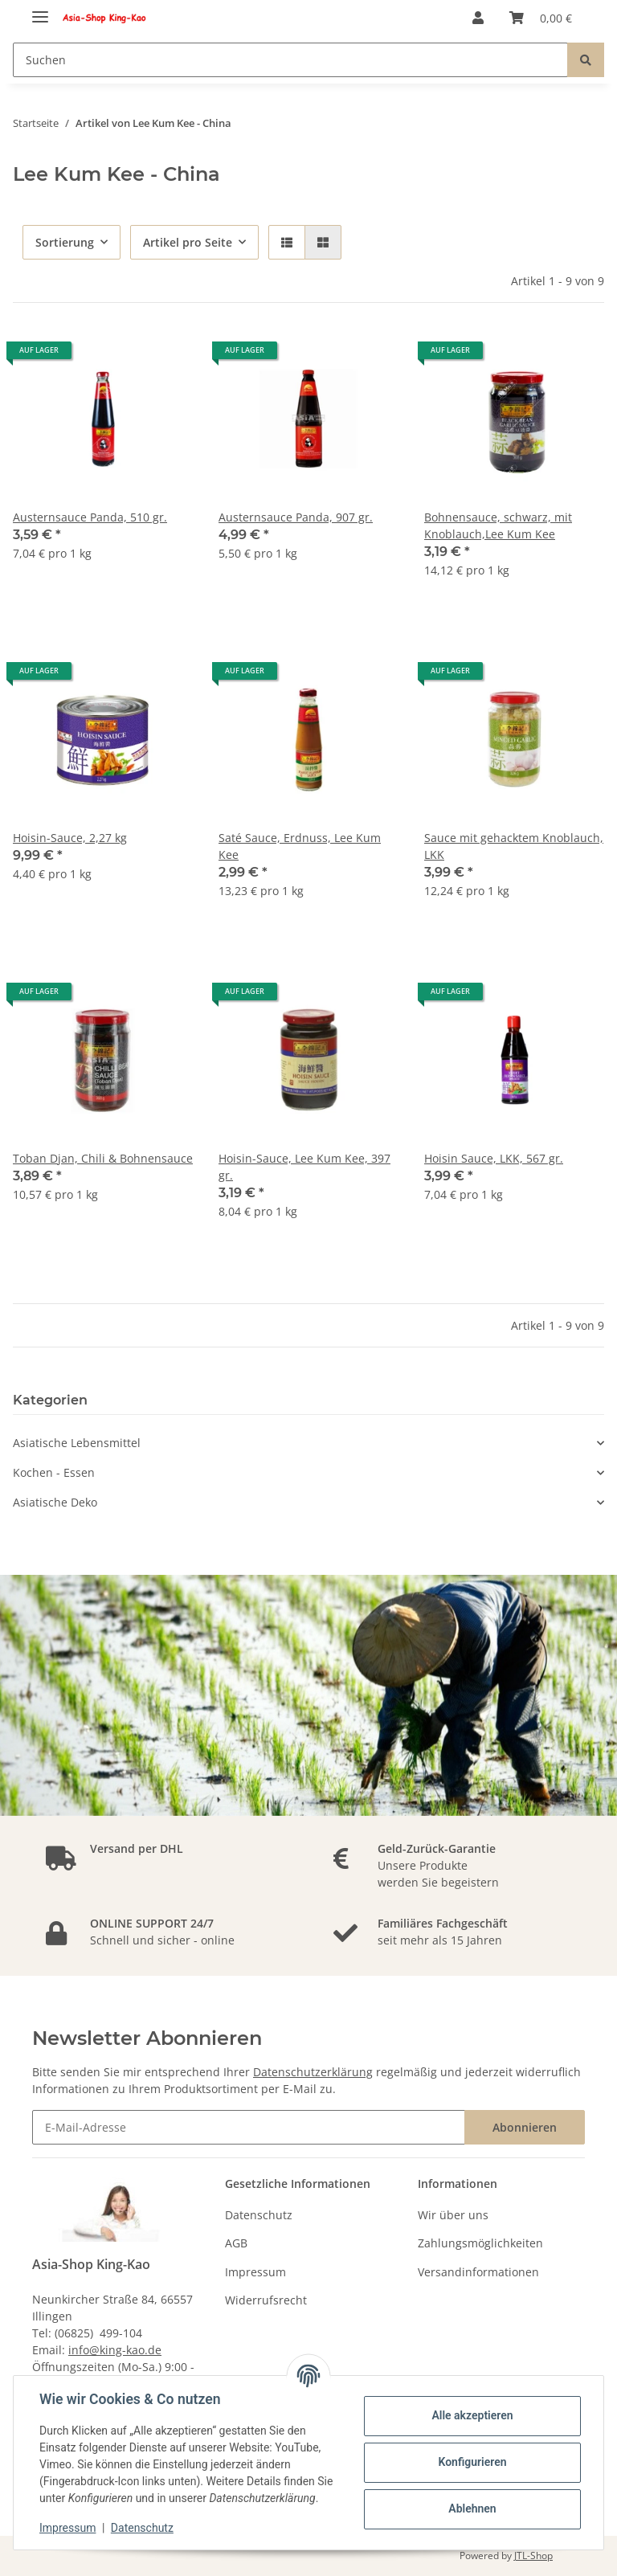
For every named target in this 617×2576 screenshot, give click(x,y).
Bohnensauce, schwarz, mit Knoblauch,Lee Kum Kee (498, 525)
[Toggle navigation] (40, 10)
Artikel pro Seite (187, 242)
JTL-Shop (533, 2555)
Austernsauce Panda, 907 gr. (296, 517)
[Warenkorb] (540, 18)
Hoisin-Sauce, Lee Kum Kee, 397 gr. (304, 1167)
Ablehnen (472, 2508)
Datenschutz (258, 2214)
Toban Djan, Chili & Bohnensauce (103, 1158)
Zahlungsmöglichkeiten (480, 2243)
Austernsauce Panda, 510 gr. (90, 517)
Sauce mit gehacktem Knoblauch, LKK (513, 846)
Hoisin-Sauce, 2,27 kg (70, 837)
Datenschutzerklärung (313, 2071)
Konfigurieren (472, 2461)
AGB (236, 2243)
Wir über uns (453, 2214)
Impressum (255, 2272)
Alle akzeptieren (472, 2415)
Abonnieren (524, 2127)
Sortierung (64, 242)
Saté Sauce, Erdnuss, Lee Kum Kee (300, 846)
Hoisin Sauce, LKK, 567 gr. (493, 1158)
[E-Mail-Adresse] (248, 2127)
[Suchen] (290, 60)
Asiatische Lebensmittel (77, 1442)
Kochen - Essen (54, 1472)
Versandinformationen (478, 2272)
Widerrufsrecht (266, 2300)
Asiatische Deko (55, 1502)
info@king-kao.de (114, 2349)
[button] (478, 18)
